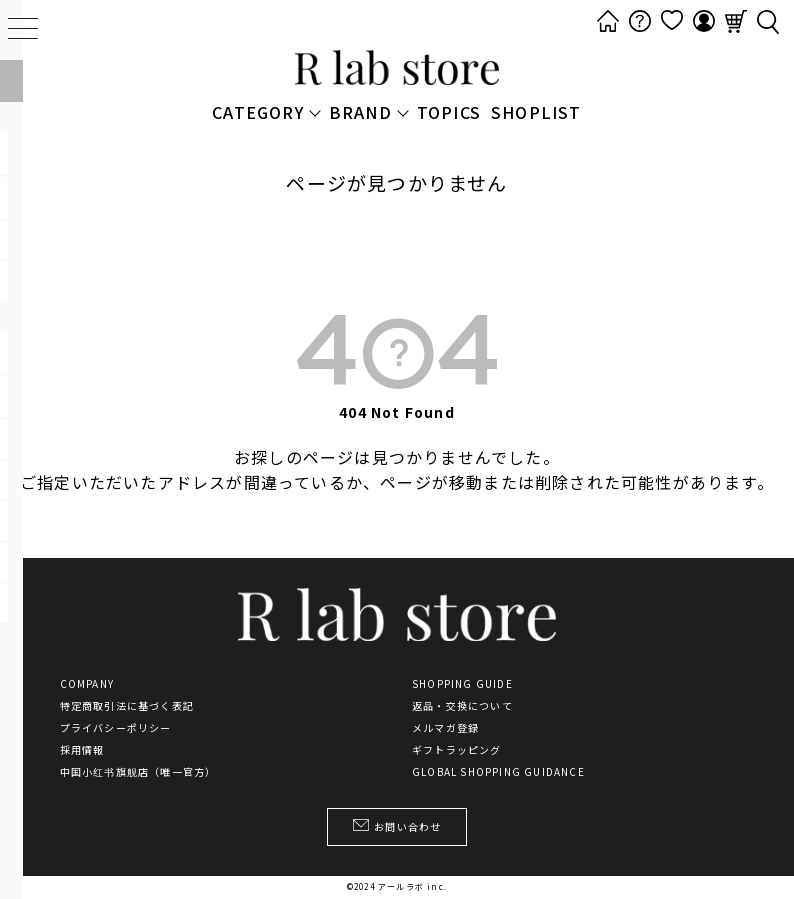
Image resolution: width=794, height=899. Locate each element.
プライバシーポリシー (116, 728)
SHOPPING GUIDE (462, 684)
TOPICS (449, 112)
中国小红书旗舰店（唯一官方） (138, 772)
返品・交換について (462, 706)
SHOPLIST (536, 112)
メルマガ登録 (445, 728)
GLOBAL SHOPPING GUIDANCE (498, 772)
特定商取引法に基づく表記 (127, 706)
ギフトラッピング (457, 750)
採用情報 (82, 750)
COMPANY (87, 684)
